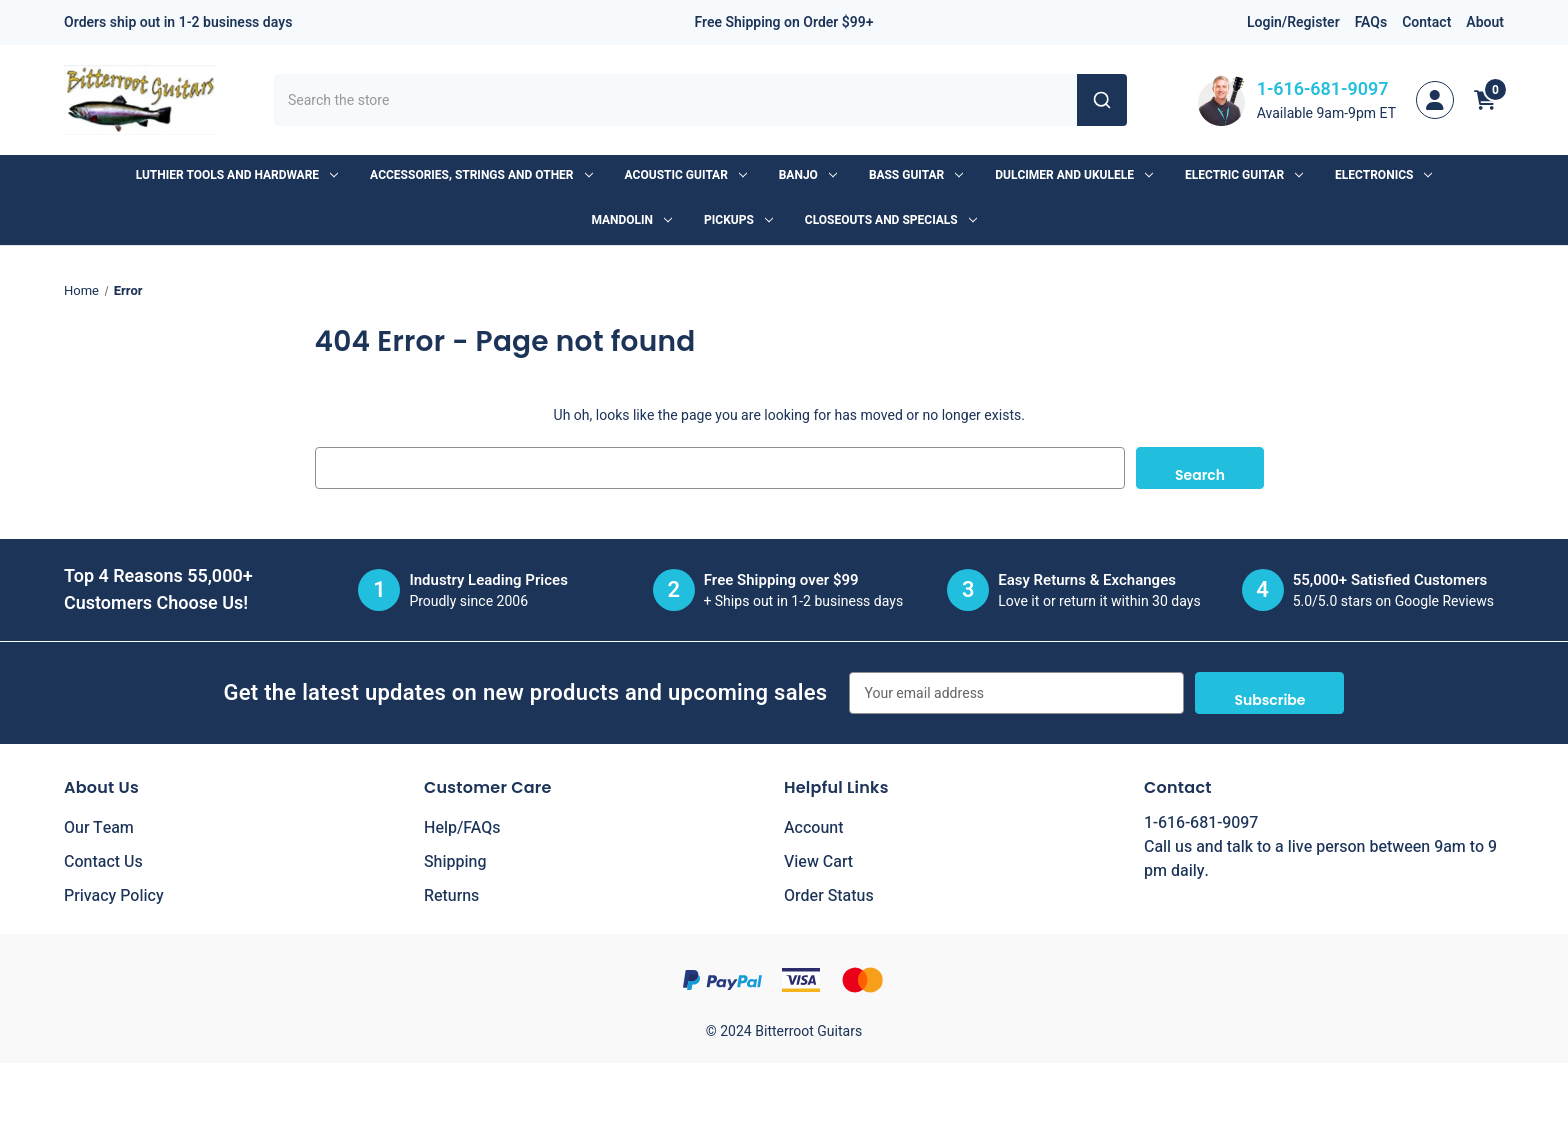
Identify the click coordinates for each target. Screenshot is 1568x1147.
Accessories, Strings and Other (481, 175)
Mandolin (631, 220)
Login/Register (1293, 22)
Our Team (99, 828)
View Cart (818, 862)
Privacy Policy (114, 896)
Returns (451, 896)
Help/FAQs (462, 828)
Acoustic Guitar (686, 175)
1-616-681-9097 (1323, 89)
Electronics (1383, 175)
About (1485, 22)
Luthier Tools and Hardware (237, 175)
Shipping (455, 862)
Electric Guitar (1244, 175)
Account (813, 828)
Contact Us (103, 862)
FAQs (1371, 22)
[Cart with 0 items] (1485, 100)
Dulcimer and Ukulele (1074, 175)
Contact (1426, 22)
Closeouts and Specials (891, 220)
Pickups (738, 220)
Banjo (808, 175)
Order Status (829, 896)
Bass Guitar (916, 175)
